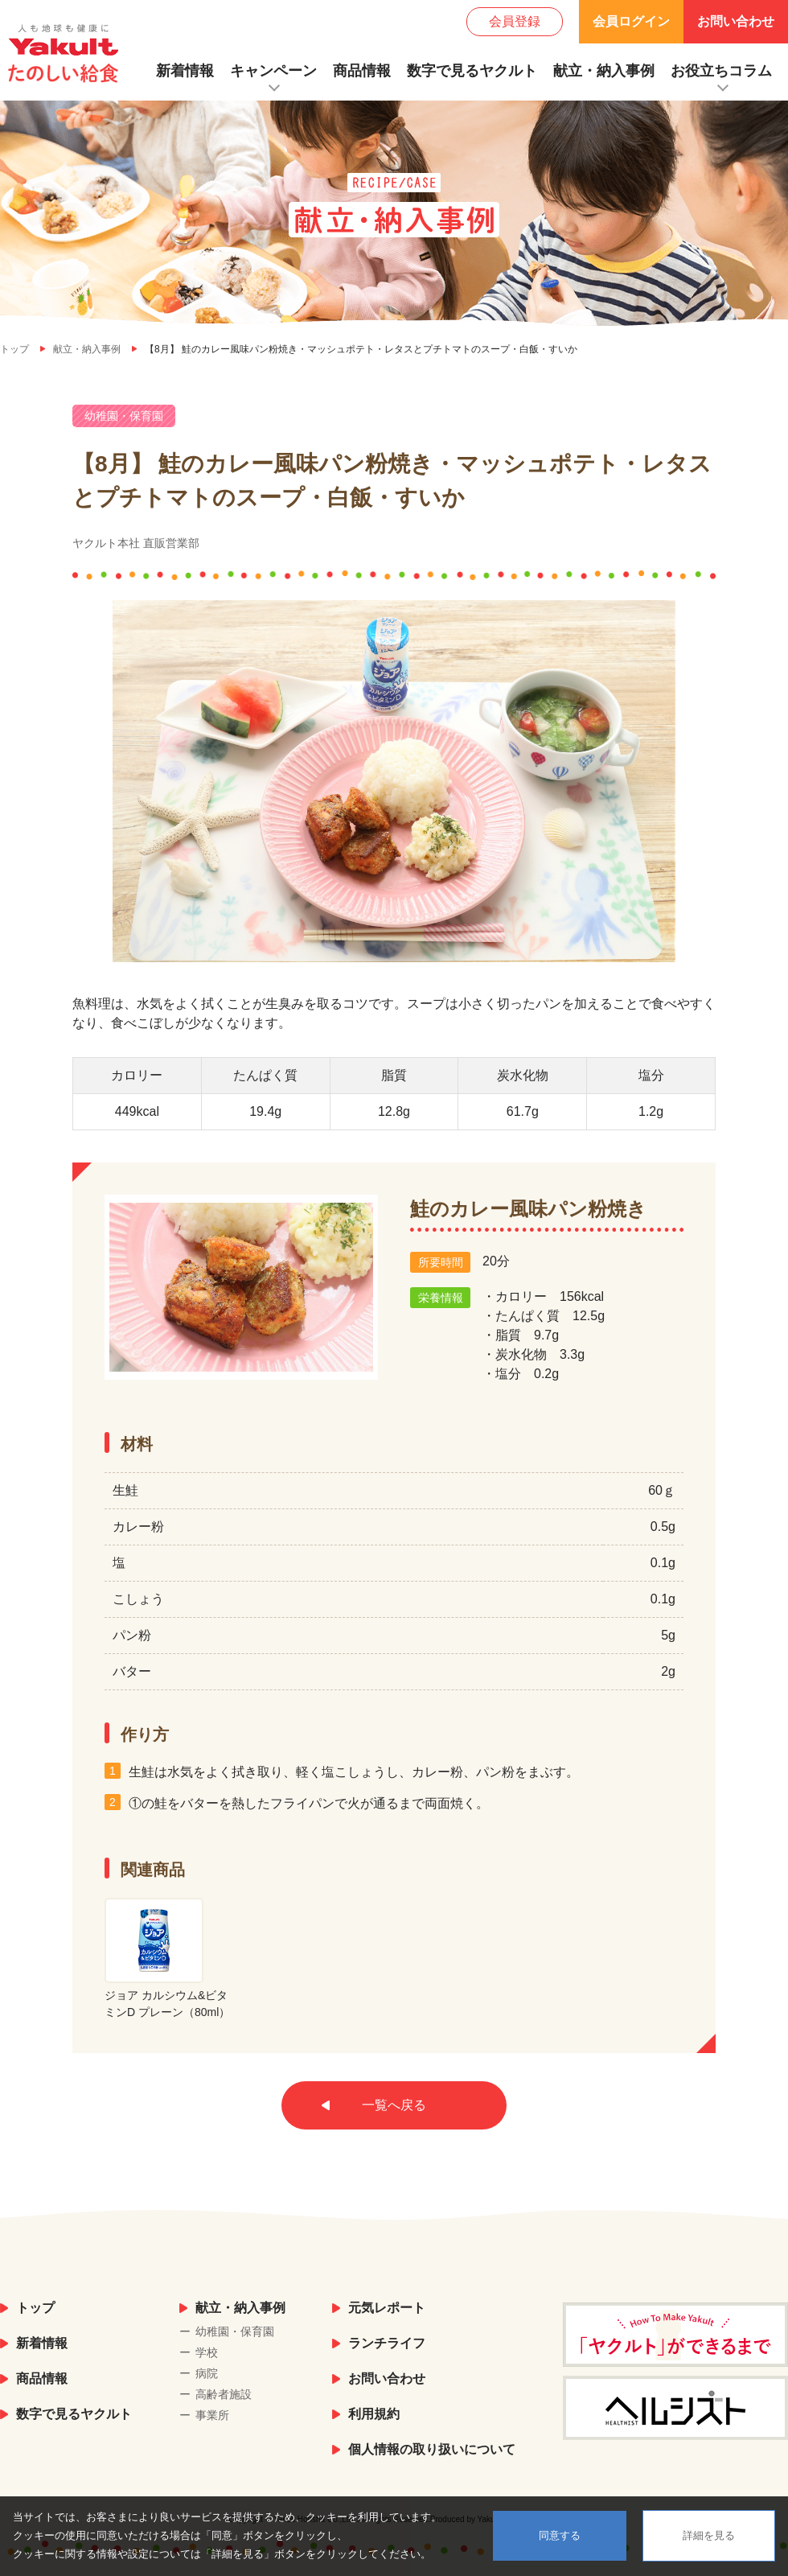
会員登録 (514, 21)
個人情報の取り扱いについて (431, 2449)
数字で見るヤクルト (472, 71)
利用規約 (374, 2414)
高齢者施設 (223, 2394)
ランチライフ (386, 2343)
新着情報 (185, 71)
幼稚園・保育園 (234, 2331)
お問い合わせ (735, 21)
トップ (35, 2308)
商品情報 (362, 71)
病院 (206, 2373)
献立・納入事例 (604, 71)
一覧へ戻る (394, 2105)
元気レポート (386, 2308)
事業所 (212, 2415)
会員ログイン (631, 21)
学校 (206, 2352)
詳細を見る (709, 2535)
